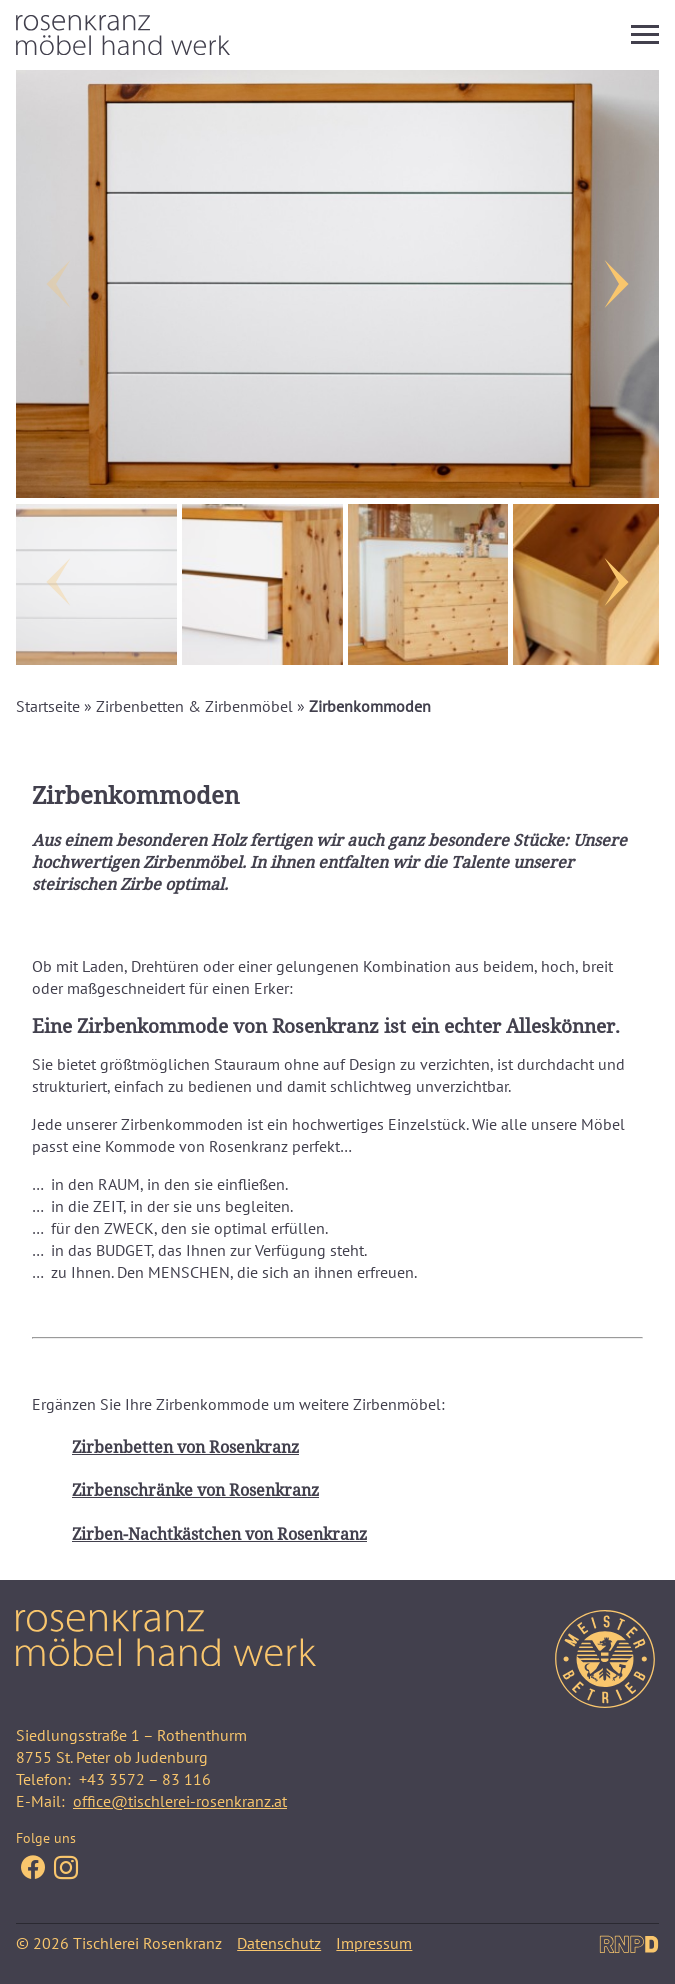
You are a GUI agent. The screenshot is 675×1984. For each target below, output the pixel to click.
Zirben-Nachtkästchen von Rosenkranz (219, 1534)
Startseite (48, 706)
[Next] (619, 284)
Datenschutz (279, 1943)
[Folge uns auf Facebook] (33, 1869)
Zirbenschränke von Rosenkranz (195, 1490)
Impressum (374, 1943)
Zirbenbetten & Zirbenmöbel (194, 706)
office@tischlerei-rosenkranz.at (180, 1801)
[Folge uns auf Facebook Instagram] (66, 1869)
